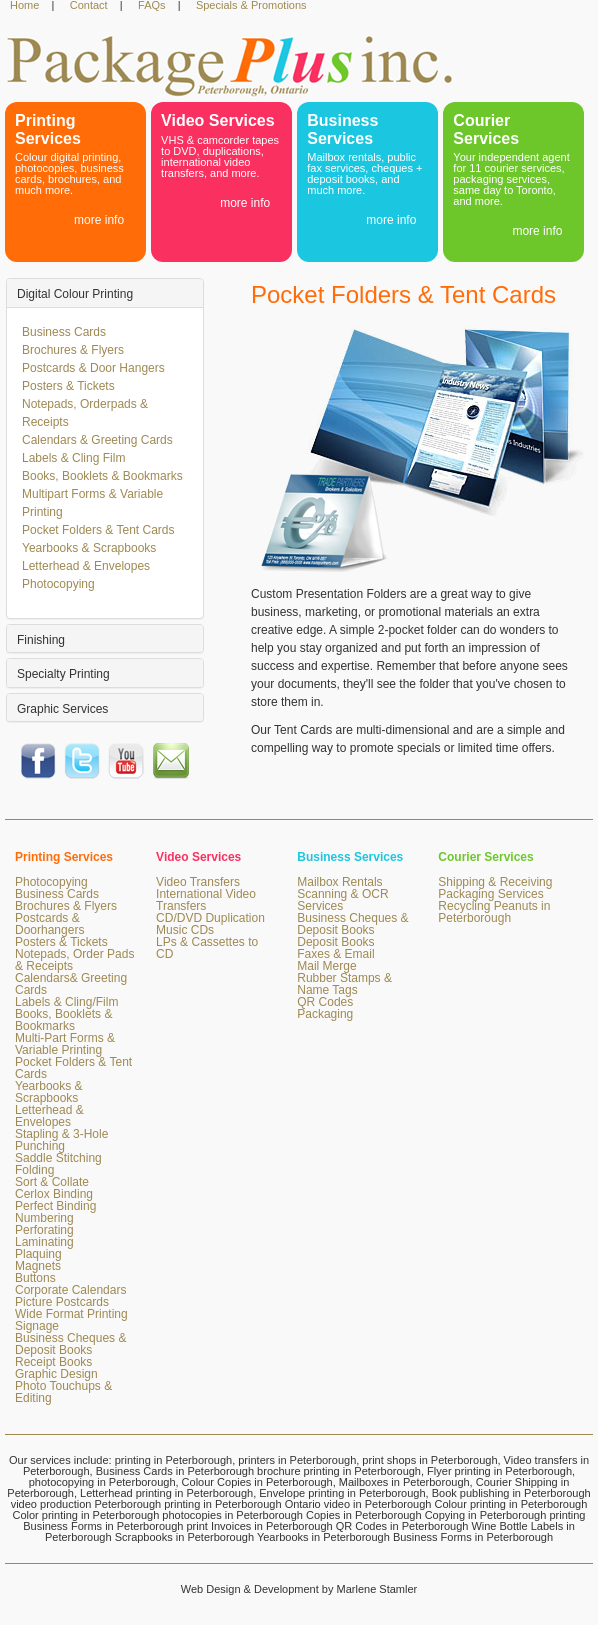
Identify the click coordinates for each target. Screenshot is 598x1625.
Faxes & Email (335, 954)
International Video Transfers (206, 900)
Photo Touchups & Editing (63, 1392)
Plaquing (38, 1254)
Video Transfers (198, 882)
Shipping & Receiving (495, 882)
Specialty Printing (63, 674)
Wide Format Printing (71, 1314)
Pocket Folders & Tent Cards (98, 530)
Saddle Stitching (58, 1158)
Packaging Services (490, 894)
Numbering (44, 1218)
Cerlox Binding (54, 1194)
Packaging (325, 1014)
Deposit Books (335, 942)
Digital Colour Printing (75, 294)
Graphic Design (56, 1374)
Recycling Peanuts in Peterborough (494, 912)
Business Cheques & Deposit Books (70, 1344)
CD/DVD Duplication (210, 918)
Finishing (41, 640)
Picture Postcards (62, 1302)
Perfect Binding (55, 1206)
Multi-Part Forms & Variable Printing (65, 1044)
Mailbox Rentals (339, 882)
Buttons (35, 1278)
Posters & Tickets (68, 386)
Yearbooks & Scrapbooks (89, 548)
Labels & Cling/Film (66, 1002)
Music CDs (185, 930)
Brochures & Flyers (73, 350)
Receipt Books (53, 1362)
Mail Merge (326, 966)
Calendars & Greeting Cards (97, 440)
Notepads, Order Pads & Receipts (74, 960)
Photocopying (58, 584)
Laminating (44, 1242)
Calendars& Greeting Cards (71, 984)
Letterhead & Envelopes (86, 566)
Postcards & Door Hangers (93, 368)
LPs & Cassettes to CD (207, 948)
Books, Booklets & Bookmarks (102, 476)
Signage (37, 1326)
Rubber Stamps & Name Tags (344, 984)
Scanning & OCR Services (342, 900)
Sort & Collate (52, 1182)
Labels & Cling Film (73, 458)
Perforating (44, 1230)
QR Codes (325, 1002)
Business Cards (64, 332)
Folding (34, 1170)
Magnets (38, 1266)
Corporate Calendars (70, 1290)
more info (99, 220)
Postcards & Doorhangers (49, 924)
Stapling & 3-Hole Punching (61, 1140)
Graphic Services (62, 709)
